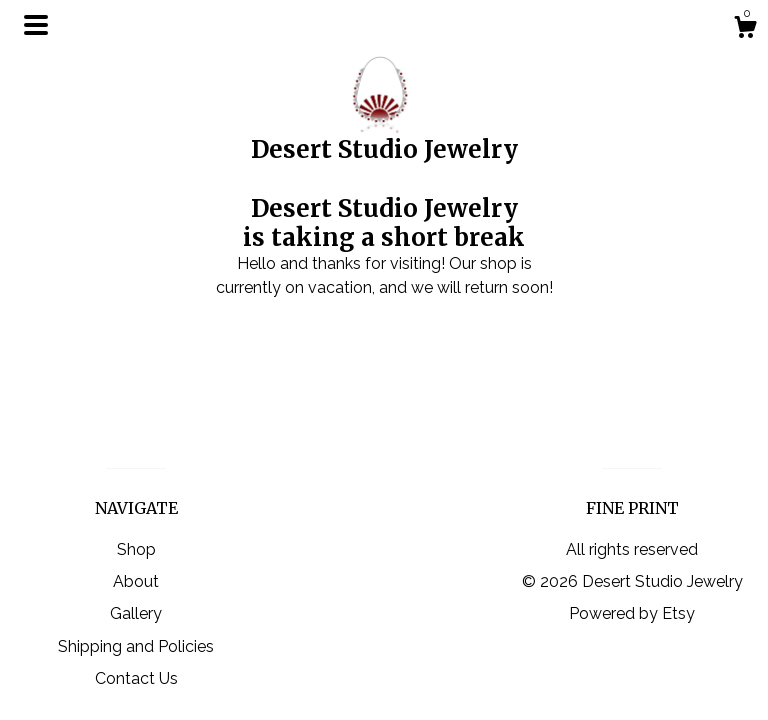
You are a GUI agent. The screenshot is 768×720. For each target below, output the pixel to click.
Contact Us (136, 678)
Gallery (136, 613)
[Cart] (745, 30)
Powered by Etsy (632, 613)
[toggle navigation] (36, 25)
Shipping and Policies (136, 646)
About (136, 581)
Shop (136, 549)
